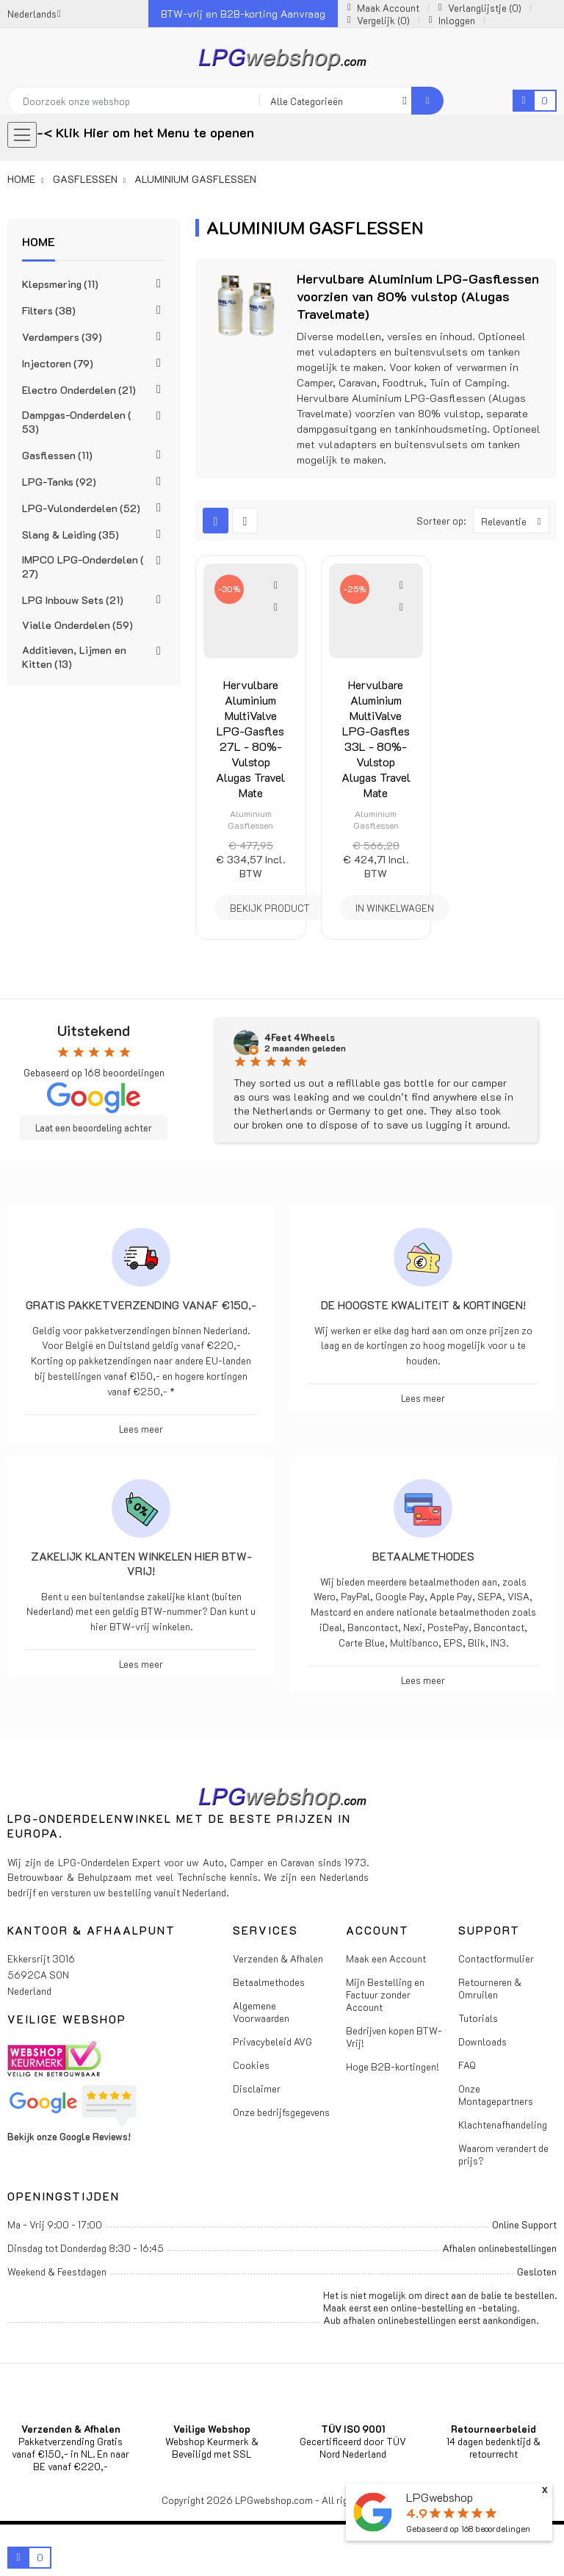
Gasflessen (57, 455)
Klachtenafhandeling (502, 2124)
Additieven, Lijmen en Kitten (74, 657)
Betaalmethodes (423, 1556)
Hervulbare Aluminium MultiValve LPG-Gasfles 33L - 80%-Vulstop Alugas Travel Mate (376, 738)
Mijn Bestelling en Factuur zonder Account (385, 1994)
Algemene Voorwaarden (261, 2011)
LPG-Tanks (59, 482)
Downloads (482, 2041)
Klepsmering (60, 284)
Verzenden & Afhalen (278, 1958)
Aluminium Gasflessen (250, 819)
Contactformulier (496, 1958)
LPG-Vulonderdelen (81, 508)
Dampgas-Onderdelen (76, 422)
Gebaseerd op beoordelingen (468, 2528)
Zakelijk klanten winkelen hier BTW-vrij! (141, 1563)
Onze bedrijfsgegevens (281, 2112)
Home (38, 241)
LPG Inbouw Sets (72, 600)
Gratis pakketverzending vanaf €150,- (141, 1305)
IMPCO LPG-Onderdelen (83, 566)
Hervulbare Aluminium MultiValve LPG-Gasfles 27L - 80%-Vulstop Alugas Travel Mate (250, 738)
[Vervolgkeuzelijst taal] (34, 13)
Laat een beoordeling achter (93, 1128)
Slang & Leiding (70, 535)
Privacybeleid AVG (272, 2041)
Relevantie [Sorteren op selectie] (515, 520)
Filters (49, 310)
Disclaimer (257, 2088)
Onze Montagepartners (495, 2094)
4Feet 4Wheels (299, 1037)
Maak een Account (386, 1958)
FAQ (467, 2065)
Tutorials (478, 2018)
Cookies (251, 2065)
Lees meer (141, 1428)
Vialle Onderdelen (77, 625)
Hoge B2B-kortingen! (392, 2066)
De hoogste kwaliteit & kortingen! (423, 1305)
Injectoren (57, 363)
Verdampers (62, 337)
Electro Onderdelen (79, 390)
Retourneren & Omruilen (489, 1988)
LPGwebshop (439, 2497)
